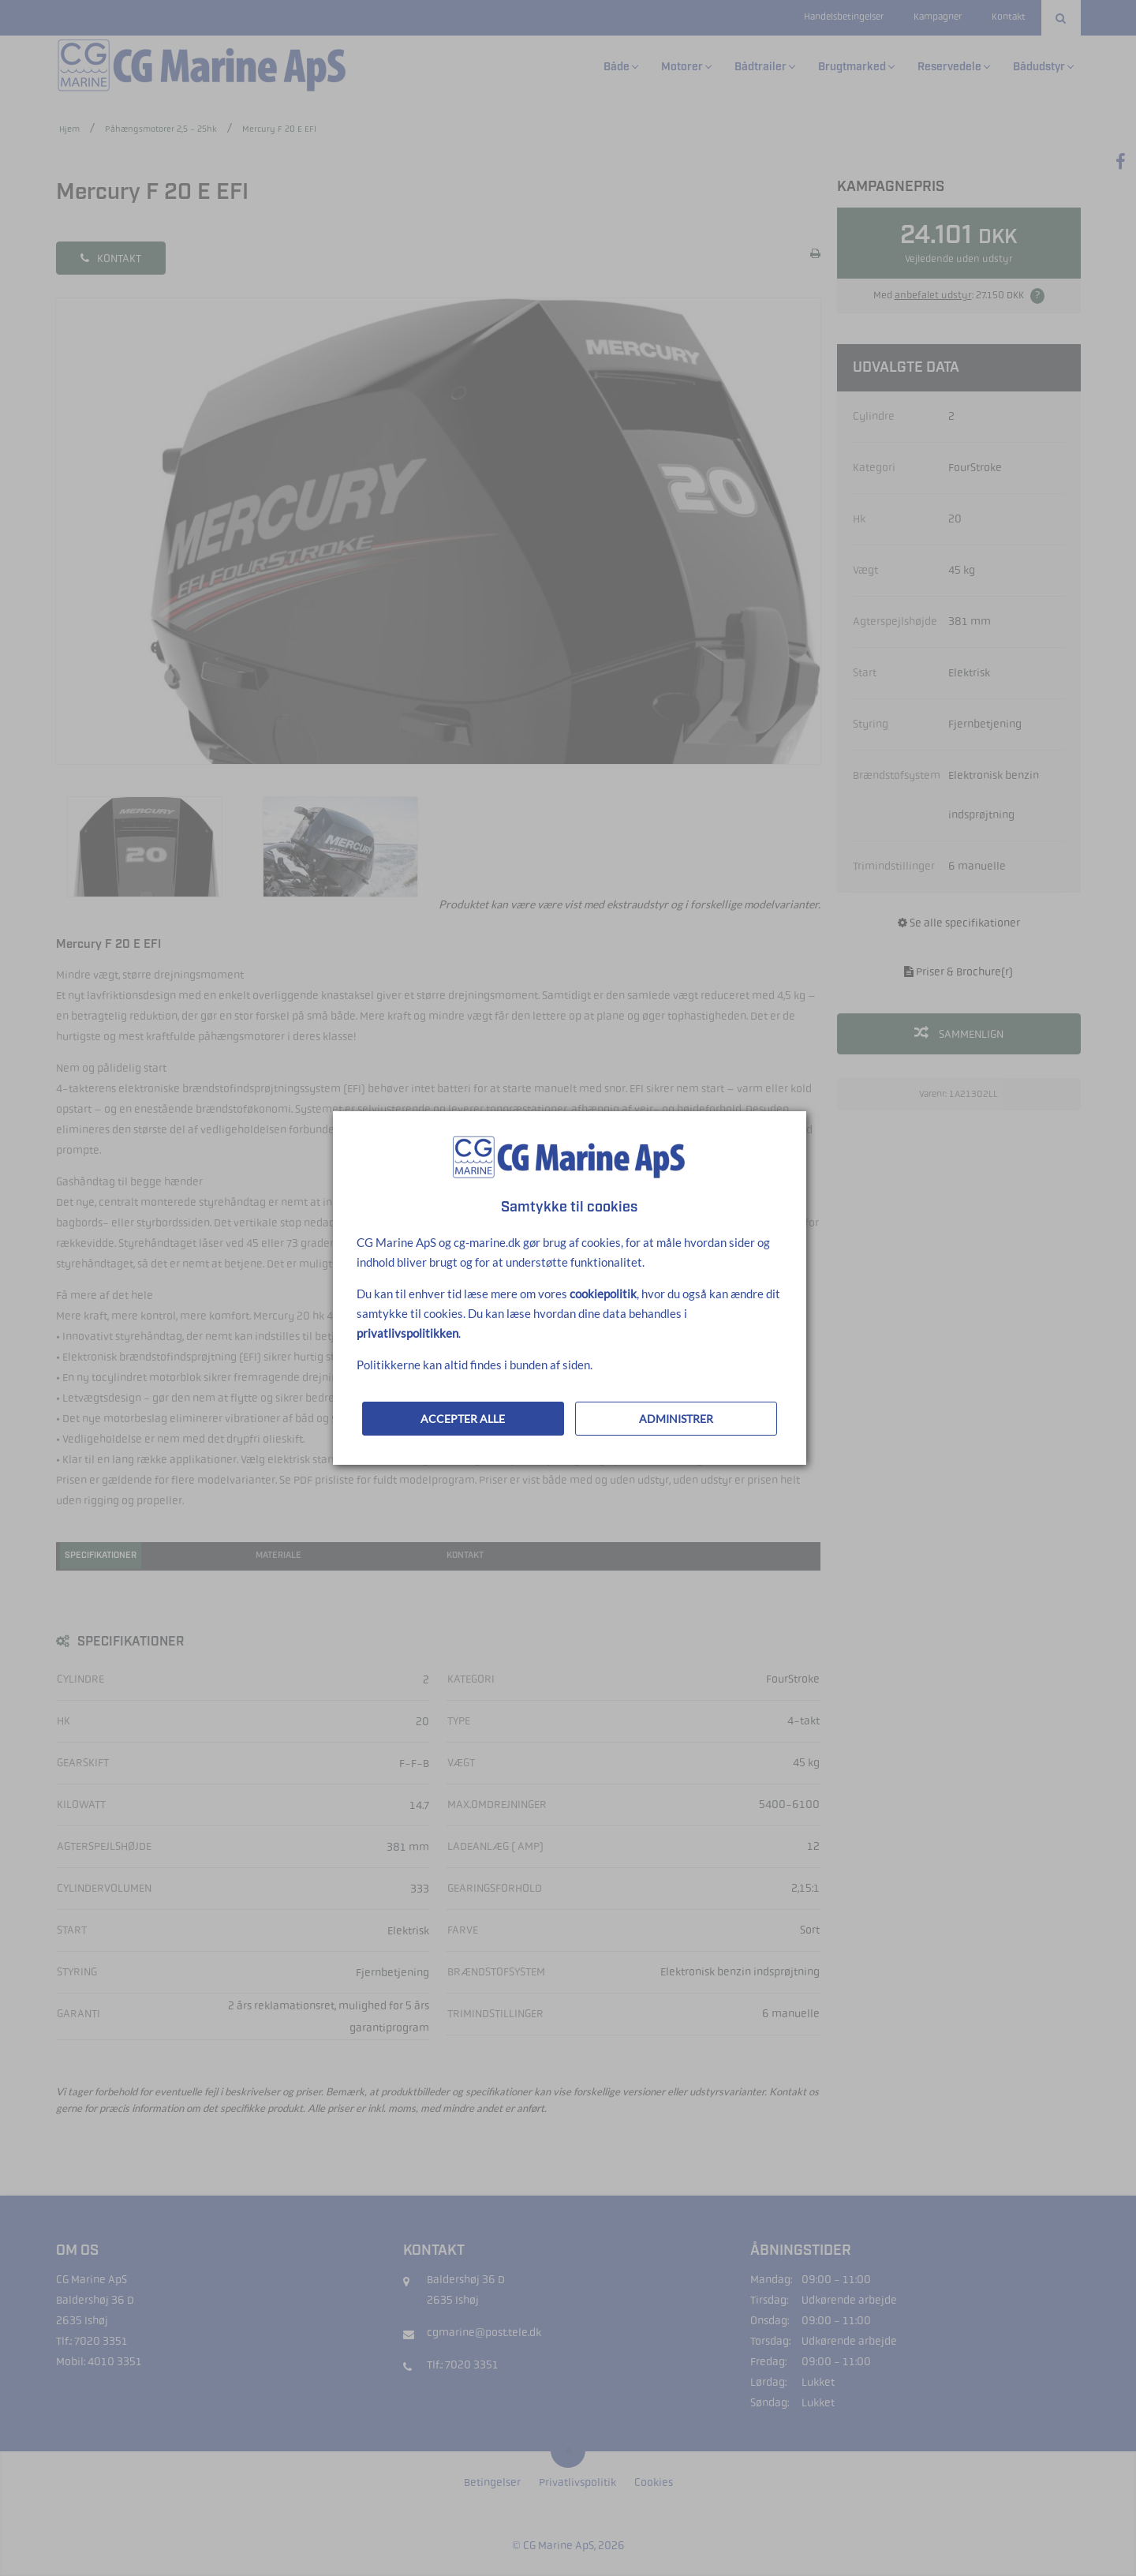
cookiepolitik (603, 1293)
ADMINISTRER (676, 1418)
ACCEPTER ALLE (462, 1418)
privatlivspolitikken (407, 1333)
